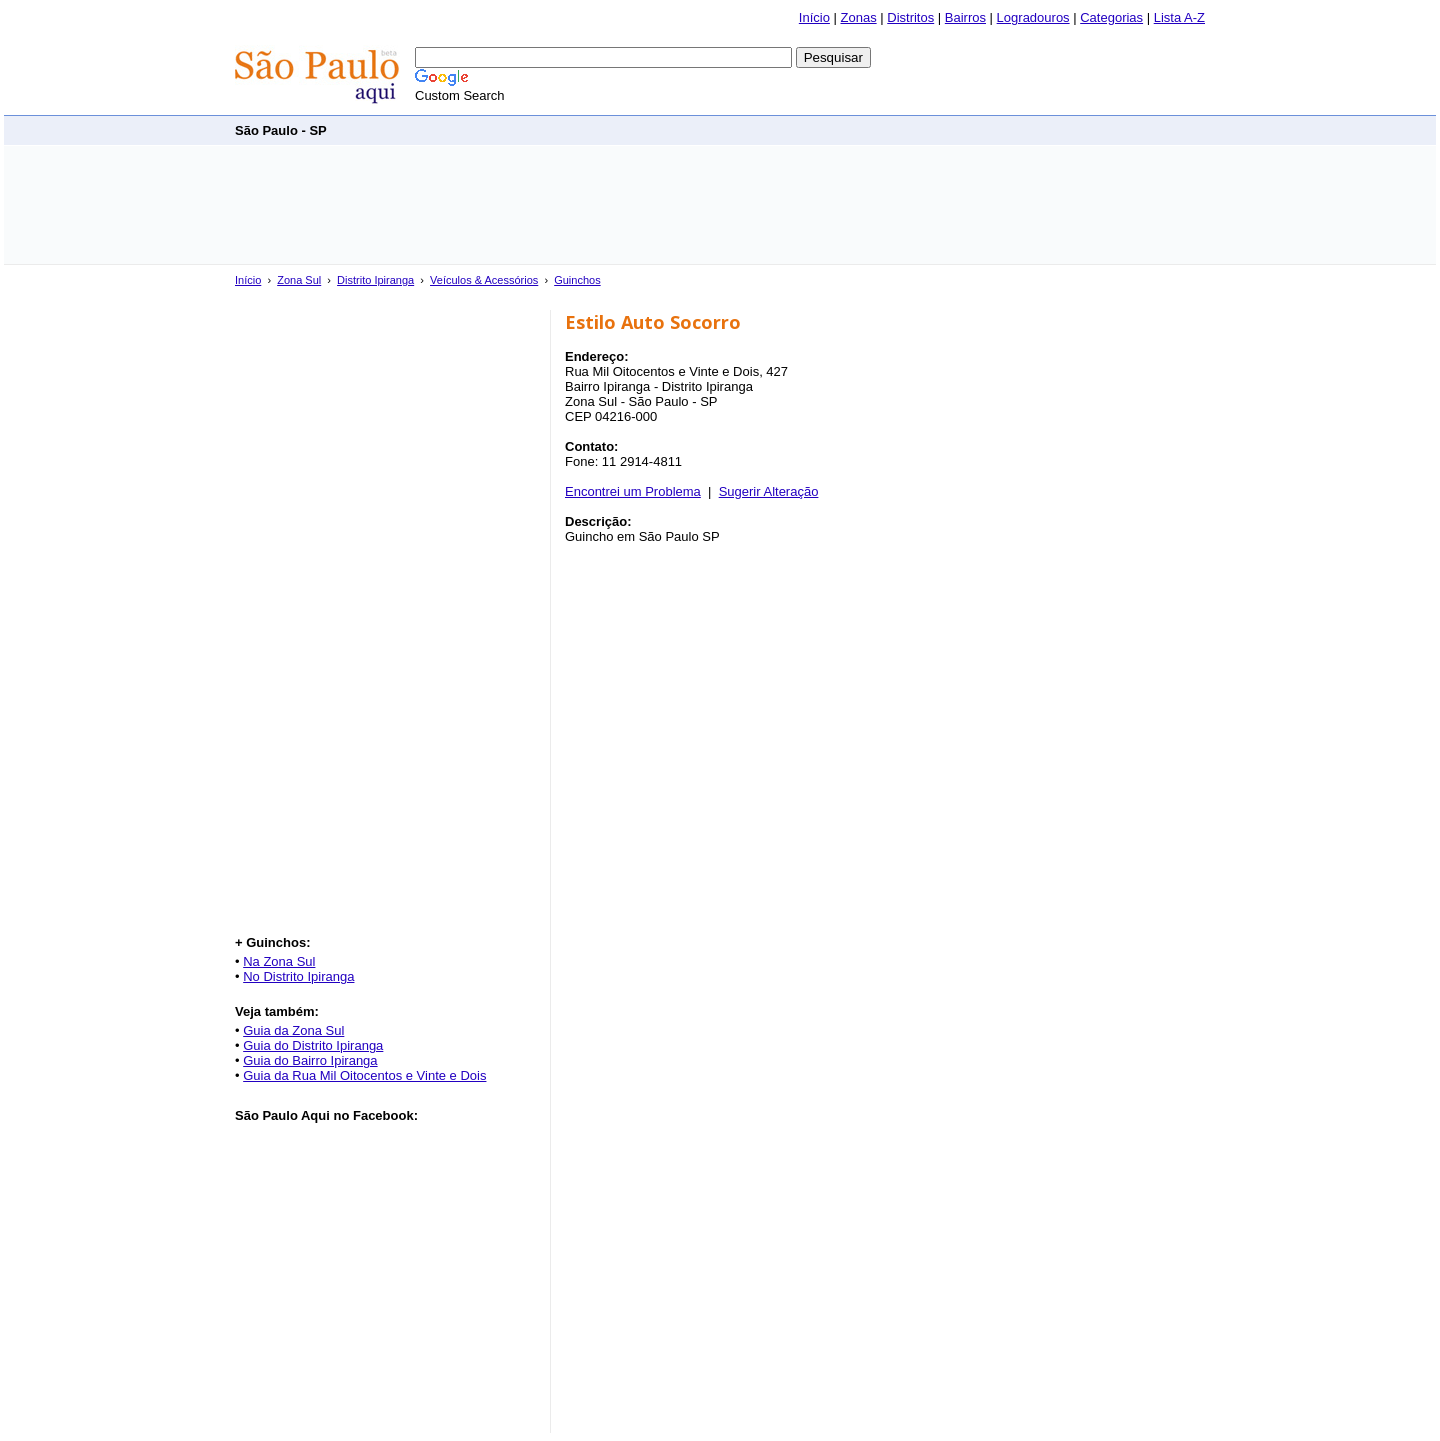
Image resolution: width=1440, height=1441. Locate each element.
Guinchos (577, 280)
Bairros (965, 17)
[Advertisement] (841, 129)
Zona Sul (299, 280)
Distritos (910, 17)
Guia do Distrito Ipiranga (313, 1045)
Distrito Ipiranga (375, 280)
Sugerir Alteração (769, 491)
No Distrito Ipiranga (298, 976)
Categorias (1111, 17)
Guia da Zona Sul (293, 1030)
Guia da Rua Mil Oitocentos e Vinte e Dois (364, 1075)
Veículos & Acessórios (484, 280)
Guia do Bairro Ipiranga (310, 1060)
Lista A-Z (1179, 17)
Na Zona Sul (279, 961)
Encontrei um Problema (633, 491)
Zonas (859, 17)
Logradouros (1033, 17)
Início (814, 17)
